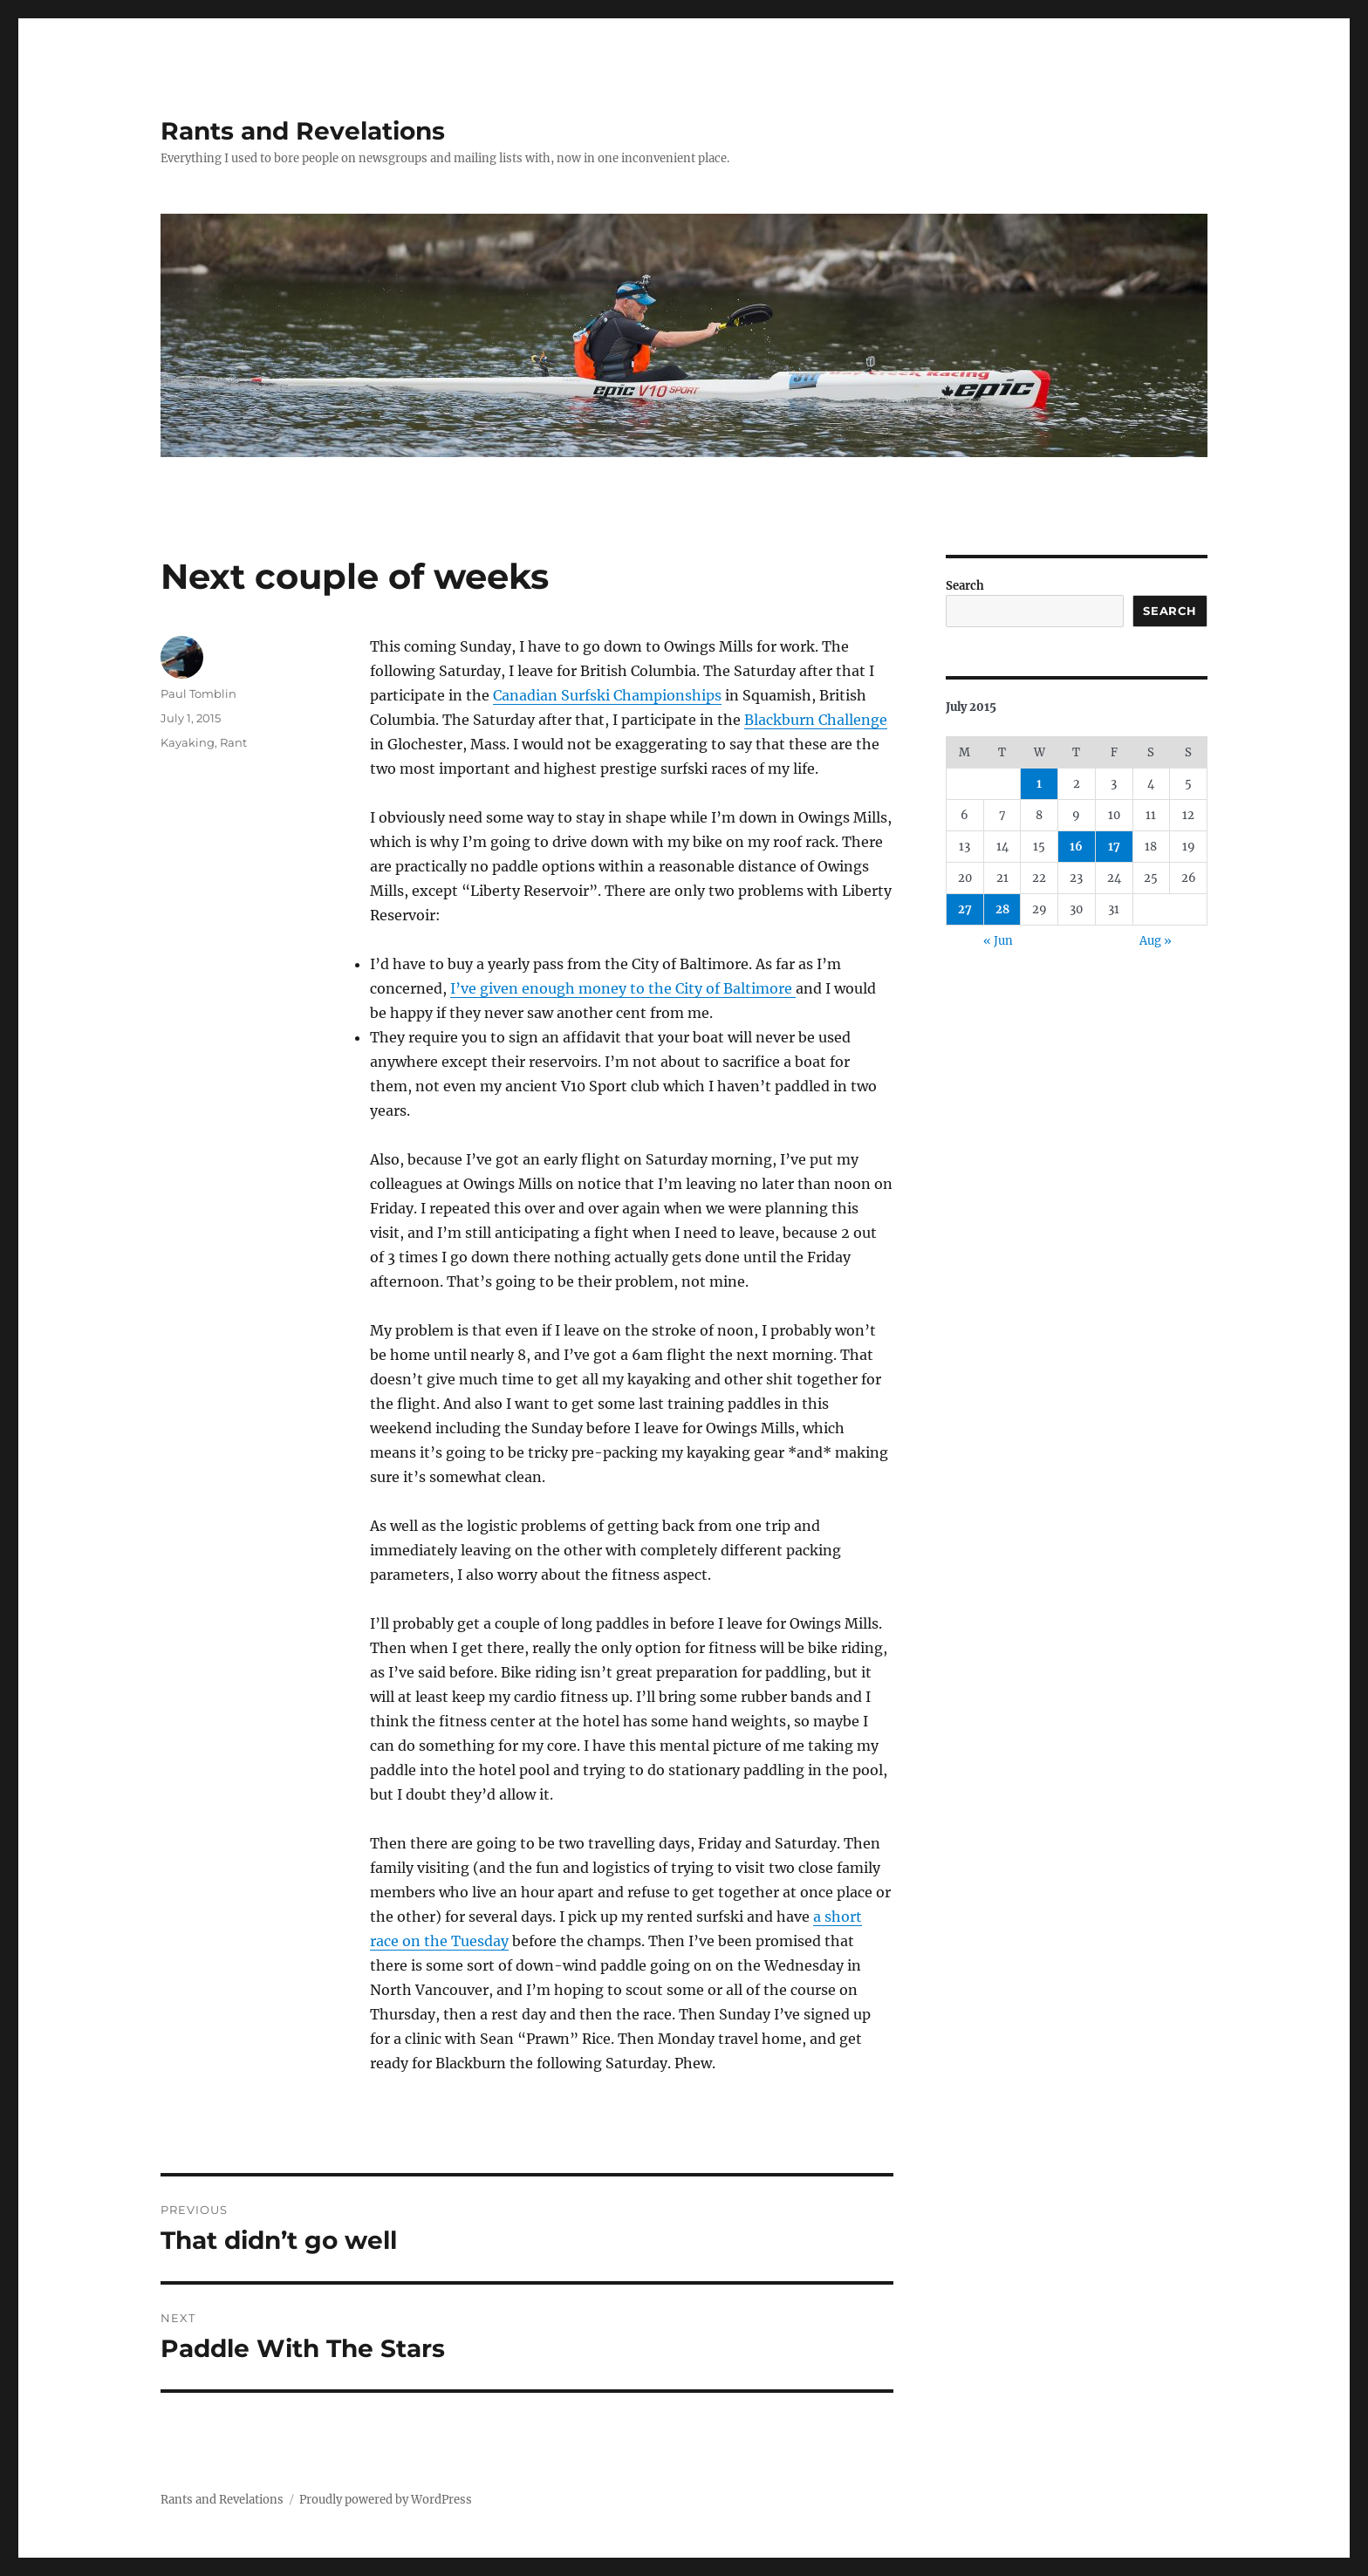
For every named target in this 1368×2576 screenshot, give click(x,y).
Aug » (1155, 940)
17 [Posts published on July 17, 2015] (1114, 846)
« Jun (998, 940)
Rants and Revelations (303, 131)
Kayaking (188, 742)
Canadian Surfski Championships (607, 695)
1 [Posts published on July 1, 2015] (1039, 783)
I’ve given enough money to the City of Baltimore (623, 988)
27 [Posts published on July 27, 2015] (965, 909)
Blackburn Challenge (815, 719)
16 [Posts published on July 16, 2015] (1076, 846)
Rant (233, 742)
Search (965, 585)
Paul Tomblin (198, 693)
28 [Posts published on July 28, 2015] (1002, 909)
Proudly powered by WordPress (385, 2499)
